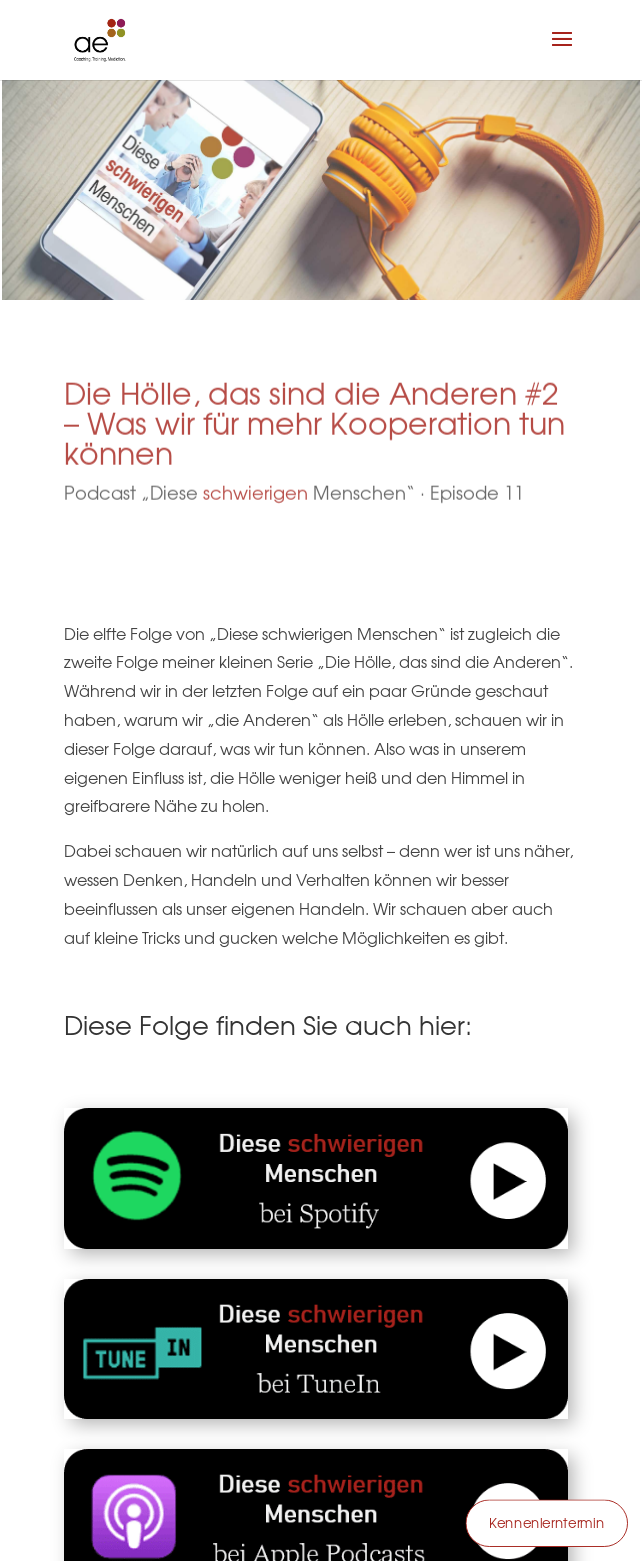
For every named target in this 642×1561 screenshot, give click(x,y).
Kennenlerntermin (546, 1523)
